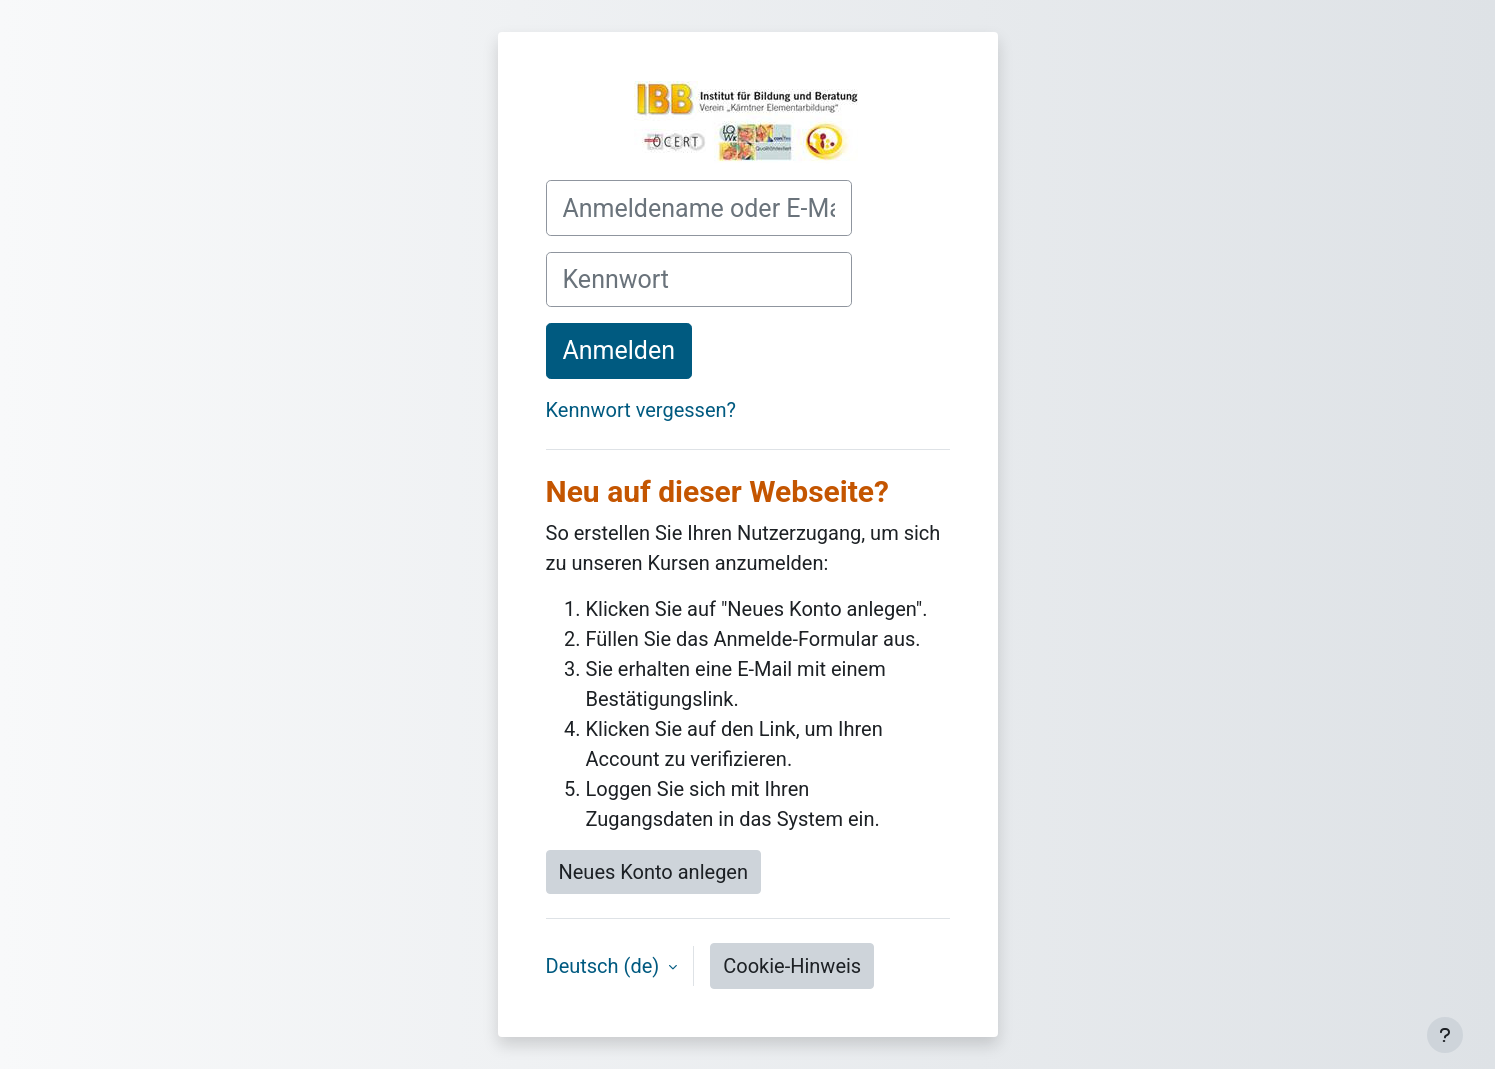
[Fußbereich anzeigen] (1445, 1035)
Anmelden (619, 350)
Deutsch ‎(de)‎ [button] (605, 966)
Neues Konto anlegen (654, 872)
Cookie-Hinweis (792, 966)
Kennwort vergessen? (641, 410)
